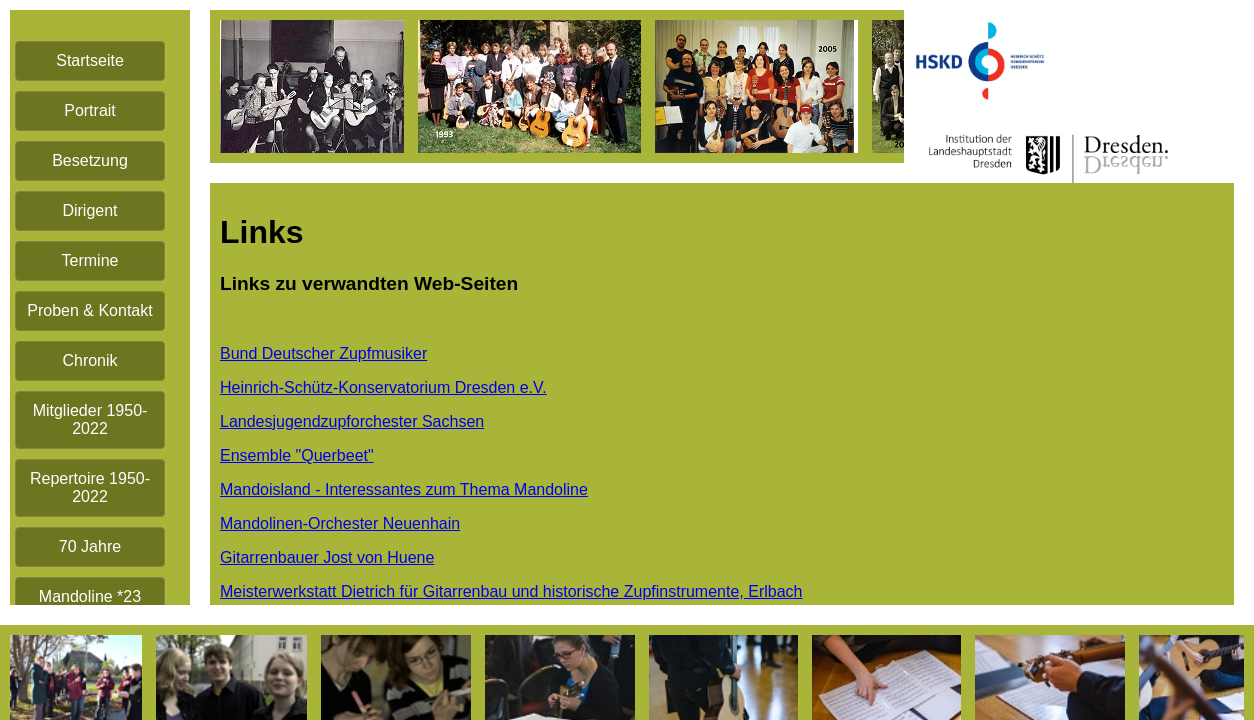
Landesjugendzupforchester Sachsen (352, 421)
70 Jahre (90, 546)
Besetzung (90, 160)
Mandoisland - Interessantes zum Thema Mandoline (404, 489)
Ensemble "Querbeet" (297, 455)
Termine (90, 260)
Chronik (89, 360)
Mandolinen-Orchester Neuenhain (340, 523)
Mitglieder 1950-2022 (90, 419)
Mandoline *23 (90, 596)
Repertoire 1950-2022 (90, 487)
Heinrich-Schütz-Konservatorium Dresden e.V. (383, 387)
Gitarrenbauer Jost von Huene (327, 557)
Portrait (90, 110)
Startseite (90, 60)
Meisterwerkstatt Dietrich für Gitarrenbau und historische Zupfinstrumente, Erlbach (511, 591)
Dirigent (89, 210)
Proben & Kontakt (89, 310)
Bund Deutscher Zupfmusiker (323, 353)
